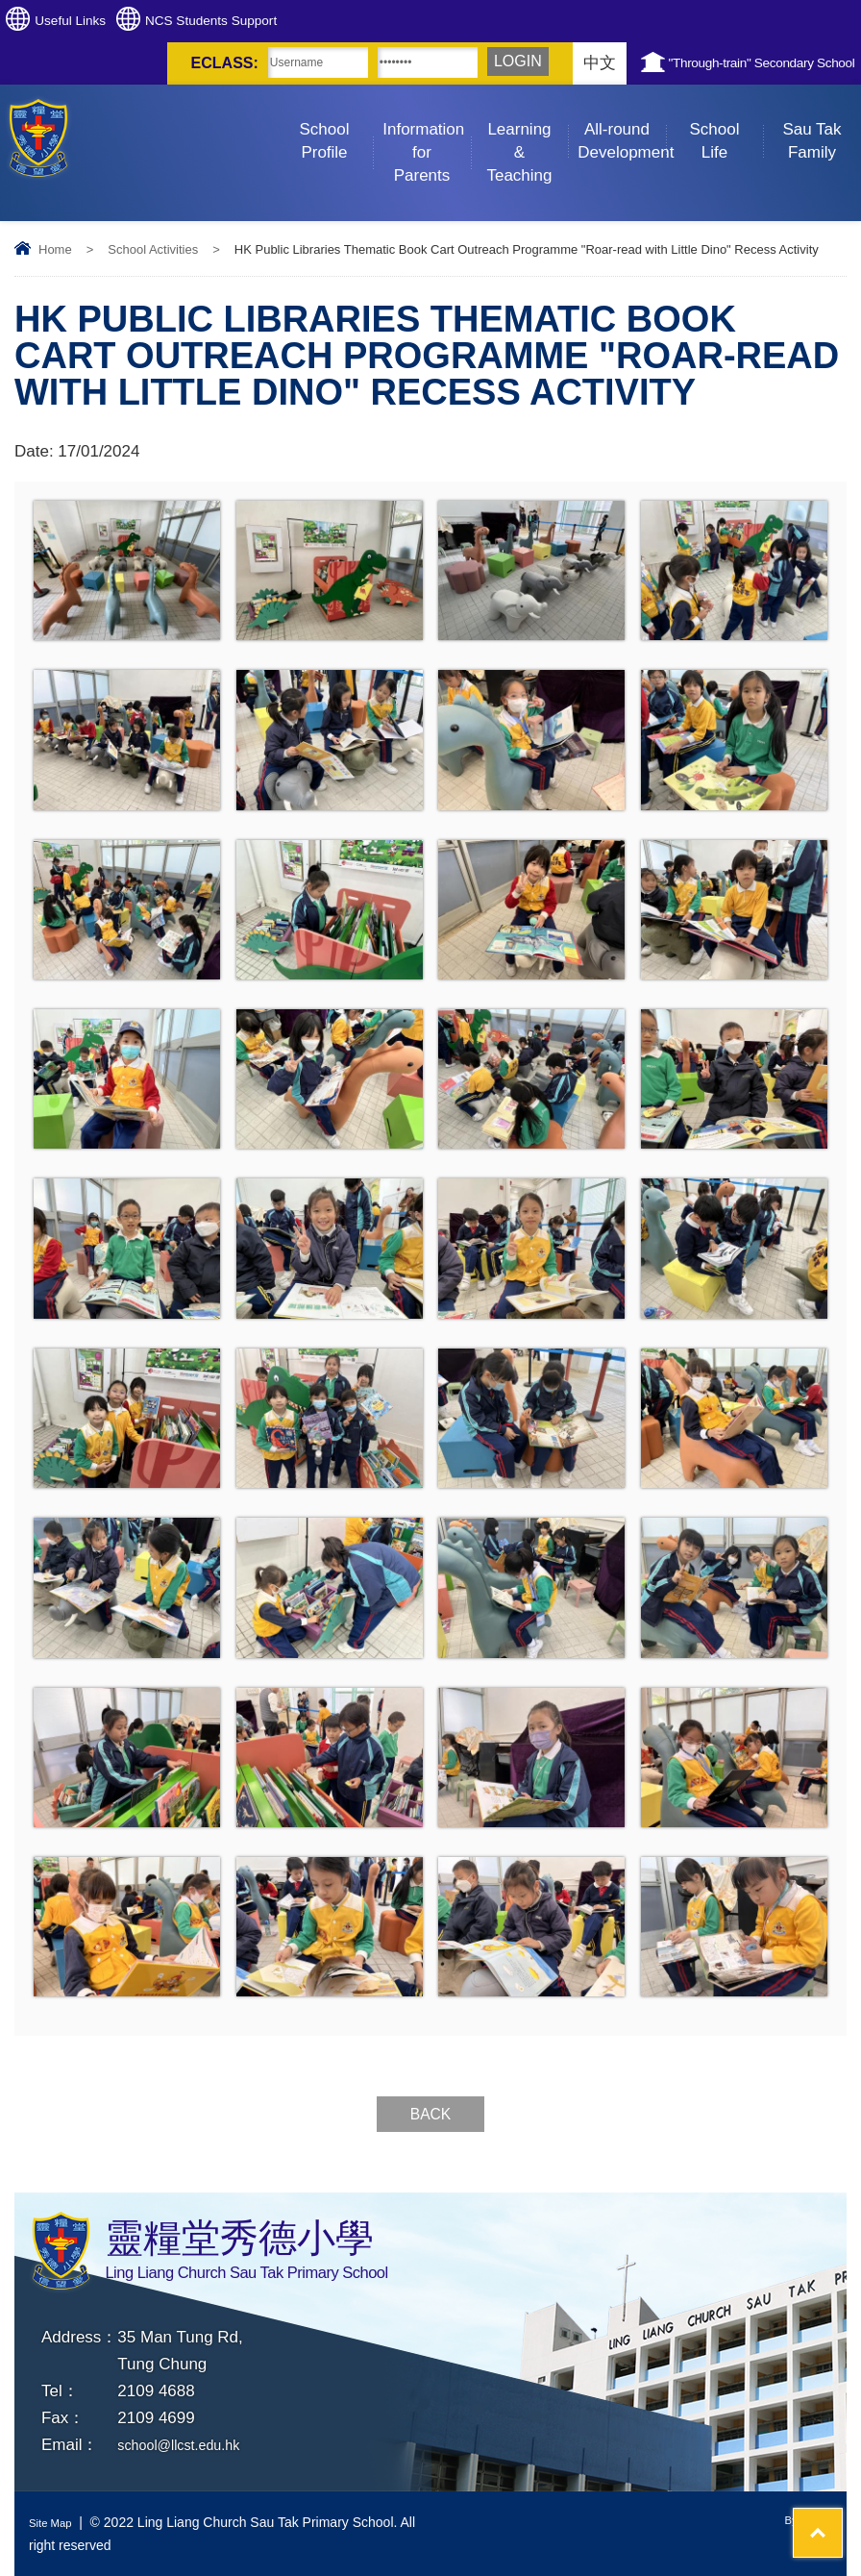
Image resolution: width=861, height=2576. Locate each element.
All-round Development (622, 123)
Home (55, 249)
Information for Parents (426, 135)
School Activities (153, 249)
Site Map (55, 2522)
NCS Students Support (277, 21)
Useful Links (92, 21)
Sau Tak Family (821, 123)
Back (430, 2114)
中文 (516, 63)
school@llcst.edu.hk (189, 2445)
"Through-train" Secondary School (727, 63)
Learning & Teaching (527, 135)
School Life (726, 123)
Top (812, 2490)
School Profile (336, 123)
